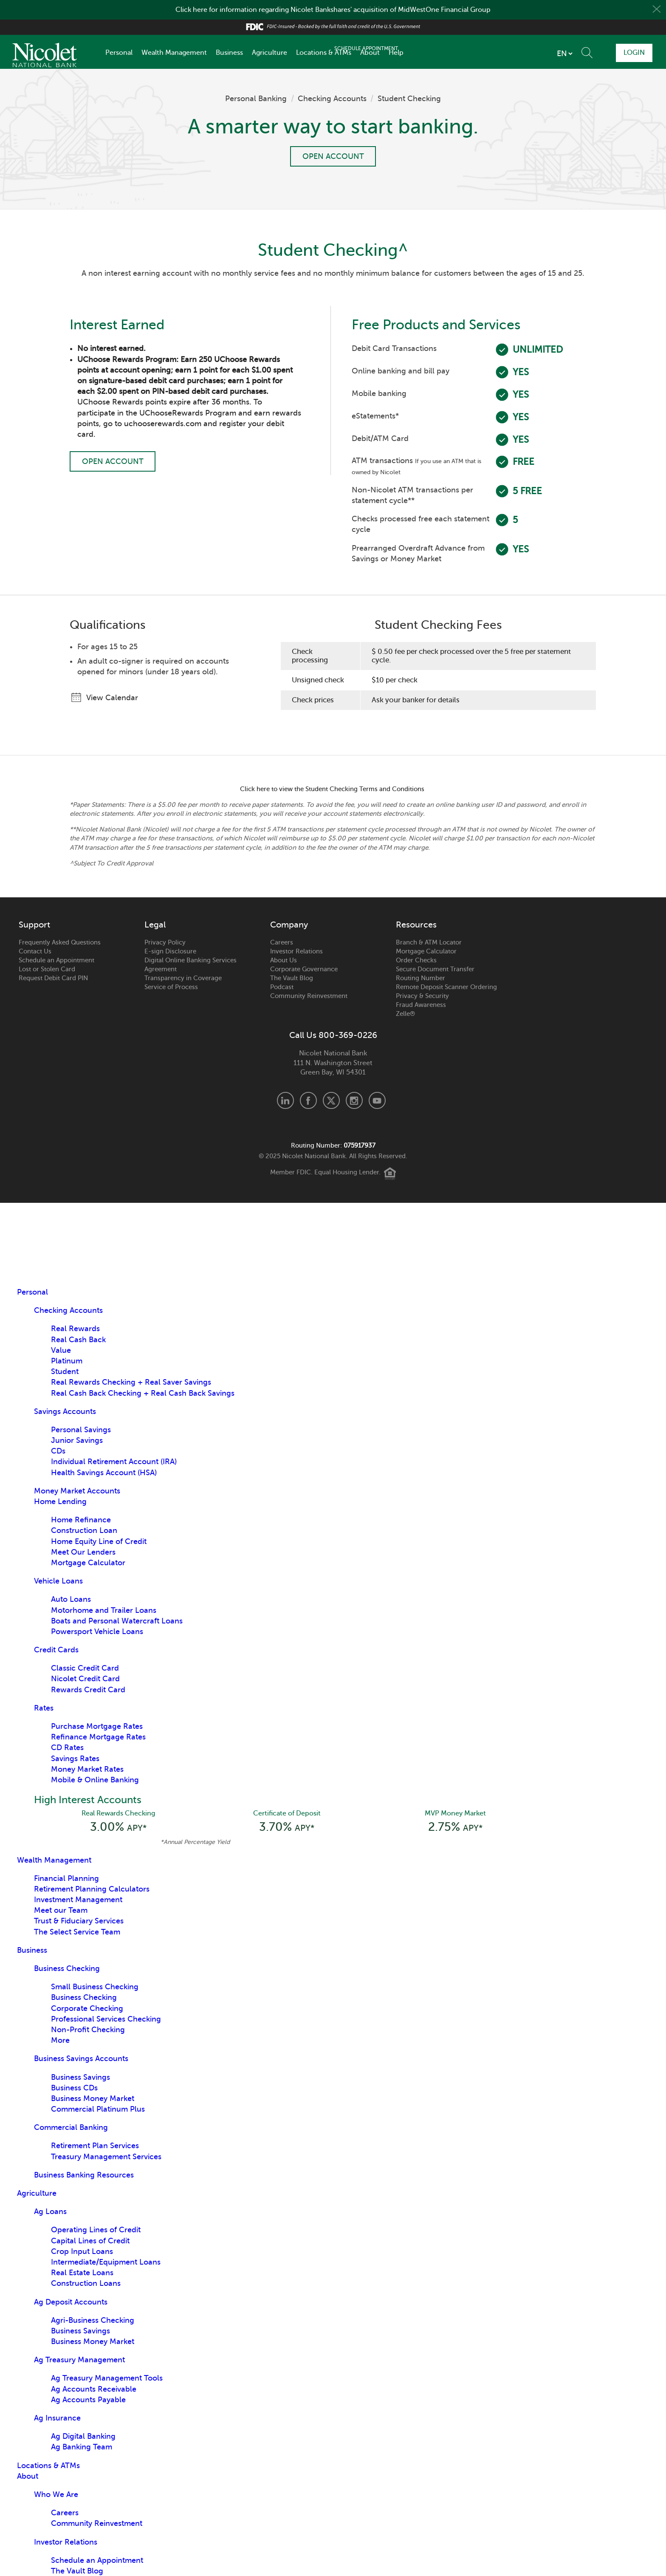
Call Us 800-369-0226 (333, 1035)
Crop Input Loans (82, 2252)
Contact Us (35, 951)
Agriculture (269, 53)
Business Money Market (92, 2099)
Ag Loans (50, 2212)
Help (396, 53)
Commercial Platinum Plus (98, 2110)
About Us (283, 960)
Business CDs (74, 2088)
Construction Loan (84, 1530)
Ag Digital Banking (83, 2437)
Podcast (281, 987)
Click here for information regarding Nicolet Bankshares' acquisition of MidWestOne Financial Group (333, 10)
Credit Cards (56, 1650)
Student (65, 1371)
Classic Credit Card (85, 1668)
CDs (58, 1451)
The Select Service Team (77, 1932)
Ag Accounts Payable (88, 2400)
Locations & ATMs (323, 53)
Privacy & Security (422, 996)
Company (289, 925)
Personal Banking (256, 98)
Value (61, 1350)
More (60, 2041)
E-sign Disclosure (170, 951)
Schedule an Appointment (56, 960)
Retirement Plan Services (95, 2146)
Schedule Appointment (579, 52)
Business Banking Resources (84, 2176)
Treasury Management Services (106, 2157)
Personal (119, 53)
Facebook (308, 1100)
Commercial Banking (71, 2128)
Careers (281, 942)
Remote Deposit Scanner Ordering (446, 987)
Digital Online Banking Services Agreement (190, 965)
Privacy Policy (165, 942)
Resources (416, 925)
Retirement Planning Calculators (92, 1890)
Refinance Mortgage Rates (98, 1737)
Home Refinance (81, 1520)
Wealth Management (174, 53)
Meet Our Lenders (83, 1552)
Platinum (66, 1361)
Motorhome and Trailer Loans (103, 1610)
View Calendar (110, 697)
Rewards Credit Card (88, 1689)
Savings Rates (75, 1758)
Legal (155, 925)
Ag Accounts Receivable (93, 2390)
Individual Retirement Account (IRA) (114, 1461)
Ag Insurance (57, 2419)
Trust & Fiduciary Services (79, 1921)
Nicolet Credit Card (85, 1678)
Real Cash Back (78, 1339)
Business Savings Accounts (81, 2059)
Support (34, 925)
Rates (44, 1708)
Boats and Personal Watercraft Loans (117, 1621)
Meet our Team (60, 1911)
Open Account (333, 157)
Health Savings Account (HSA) (104, 1472)
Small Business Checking (94, 1987)
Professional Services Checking (106, 2020)
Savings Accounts (65, 1411)
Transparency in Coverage (183, 978)
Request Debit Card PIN (53, 978)
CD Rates (67, 1747)
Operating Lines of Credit (96, 2230)
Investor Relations (296, 951)
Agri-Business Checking (92, 2321)
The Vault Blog (291, 978)
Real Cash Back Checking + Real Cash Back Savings (142, 1393)
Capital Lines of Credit (90, 2241)
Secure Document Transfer (435, 969)
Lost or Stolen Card (47, 969)
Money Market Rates (87, 1769)
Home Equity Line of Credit (99, 1541)
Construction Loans (86, 2284)
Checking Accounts (332, 98)
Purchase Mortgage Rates (97, 1726)
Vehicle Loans (58, 1581)
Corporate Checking (87, 2009)
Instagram (354, 1100)
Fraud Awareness (421, 1004)
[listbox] (514, 53)
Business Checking (67, 1969)
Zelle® (405, 1013)
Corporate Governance (304, 969)
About (370, 53)
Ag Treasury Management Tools (107, 2379)
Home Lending (60, 1501)
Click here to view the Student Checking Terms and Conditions (333, 789)
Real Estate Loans (82, 2273)
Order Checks (416, 960)
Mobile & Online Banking (95, 1780)
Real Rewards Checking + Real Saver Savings (131, 1382)
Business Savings (80, 2078)
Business (229, 53)
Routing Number (420, 978)
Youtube (377, 1100)
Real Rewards (75, 1328)
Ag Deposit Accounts (70, 2303)
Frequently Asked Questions (60, 942)
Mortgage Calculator (426, 951)
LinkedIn (285, 1100)
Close (656, 9)
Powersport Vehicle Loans (97, 1631)
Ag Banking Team (81, 2447)
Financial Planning (66, 1879)
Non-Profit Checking (88, 2030)
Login (632, 52)
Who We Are (56, 2495)
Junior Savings (77, 1440)
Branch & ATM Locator (429, 942)
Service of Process (171, 987)
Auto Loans (71, 1599)
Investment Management (78, 1900)
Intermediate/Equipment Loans (106, 2263)
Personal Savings (81, 1429)
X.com (331, 1100)
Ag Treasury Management (79, 2360)
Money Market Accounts (77, 1491)
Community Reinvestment (308, 996)
